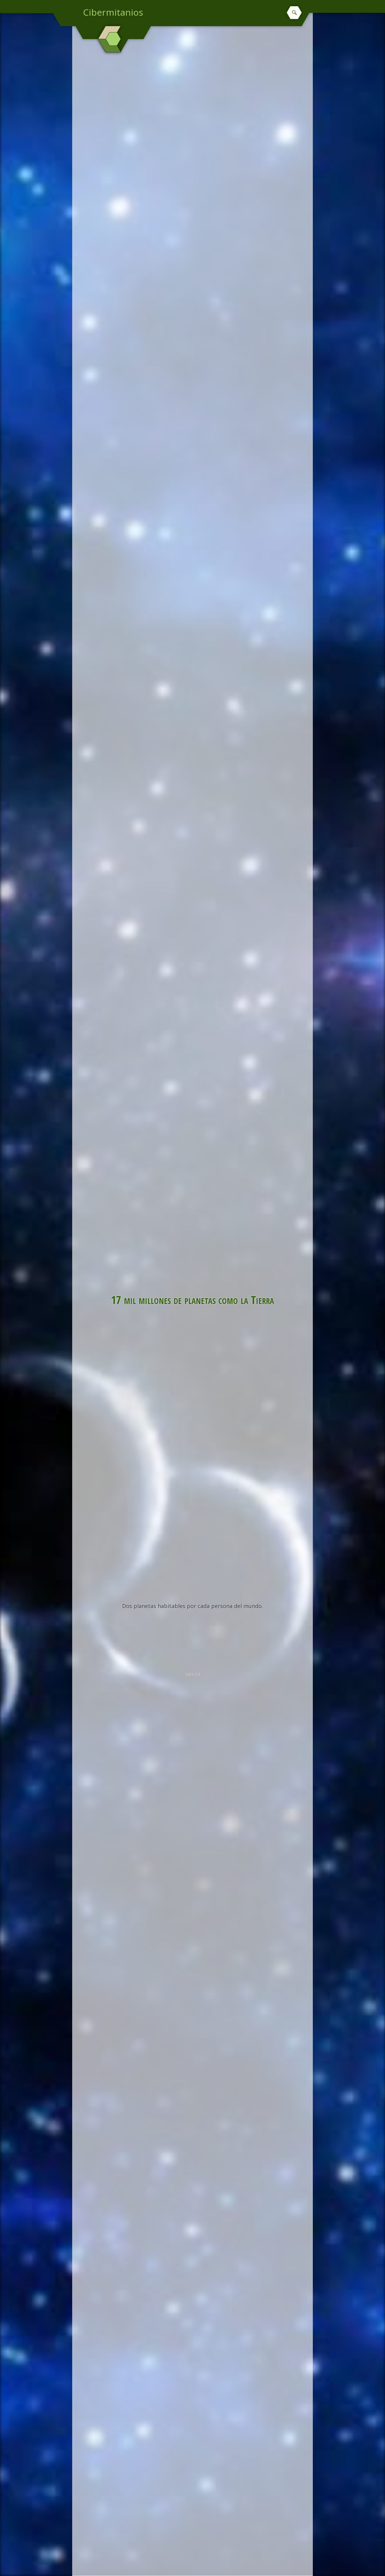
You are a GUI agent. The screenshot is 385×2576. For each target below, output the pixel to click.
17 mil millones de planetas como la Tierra (192, 1299)
